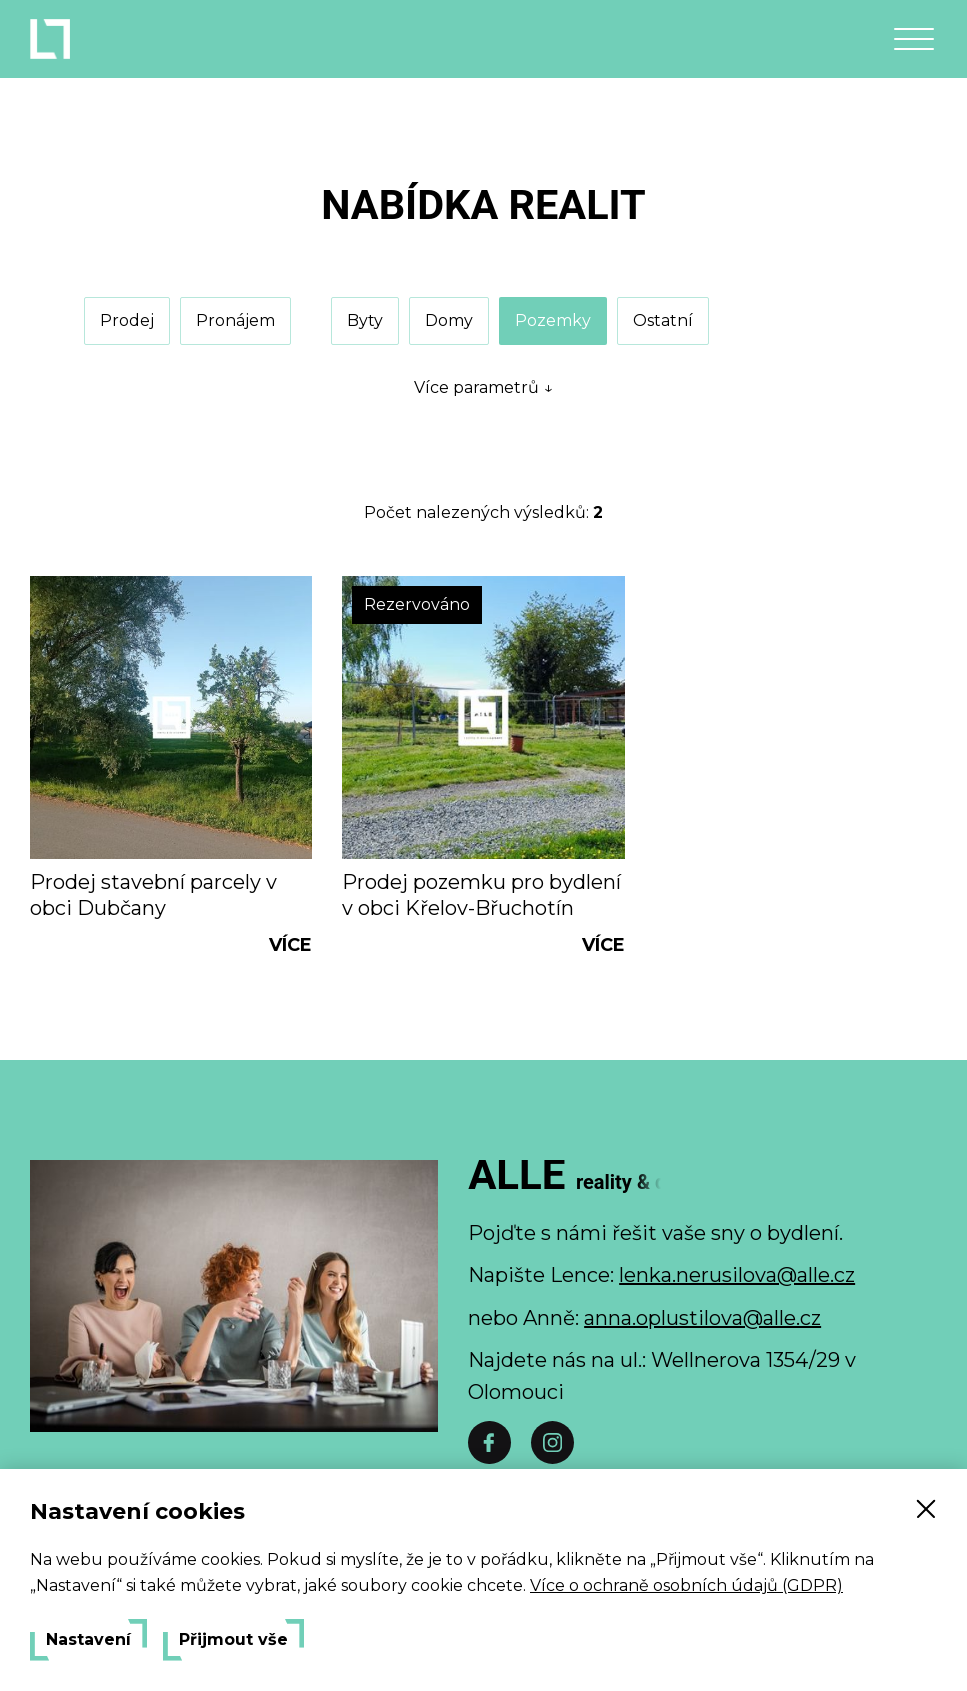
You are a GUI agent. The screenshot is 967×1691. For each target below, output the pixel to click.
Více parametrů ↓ (483, 387)
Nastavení (88, 1640)
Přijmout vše (233, 1640)
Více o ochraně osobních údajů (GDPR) (686, 1585)
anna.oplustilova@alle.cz (702, 1318)
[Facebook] (489, 1442)
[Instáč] (552, 1442)
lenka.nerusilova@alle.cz (737, 1275)
